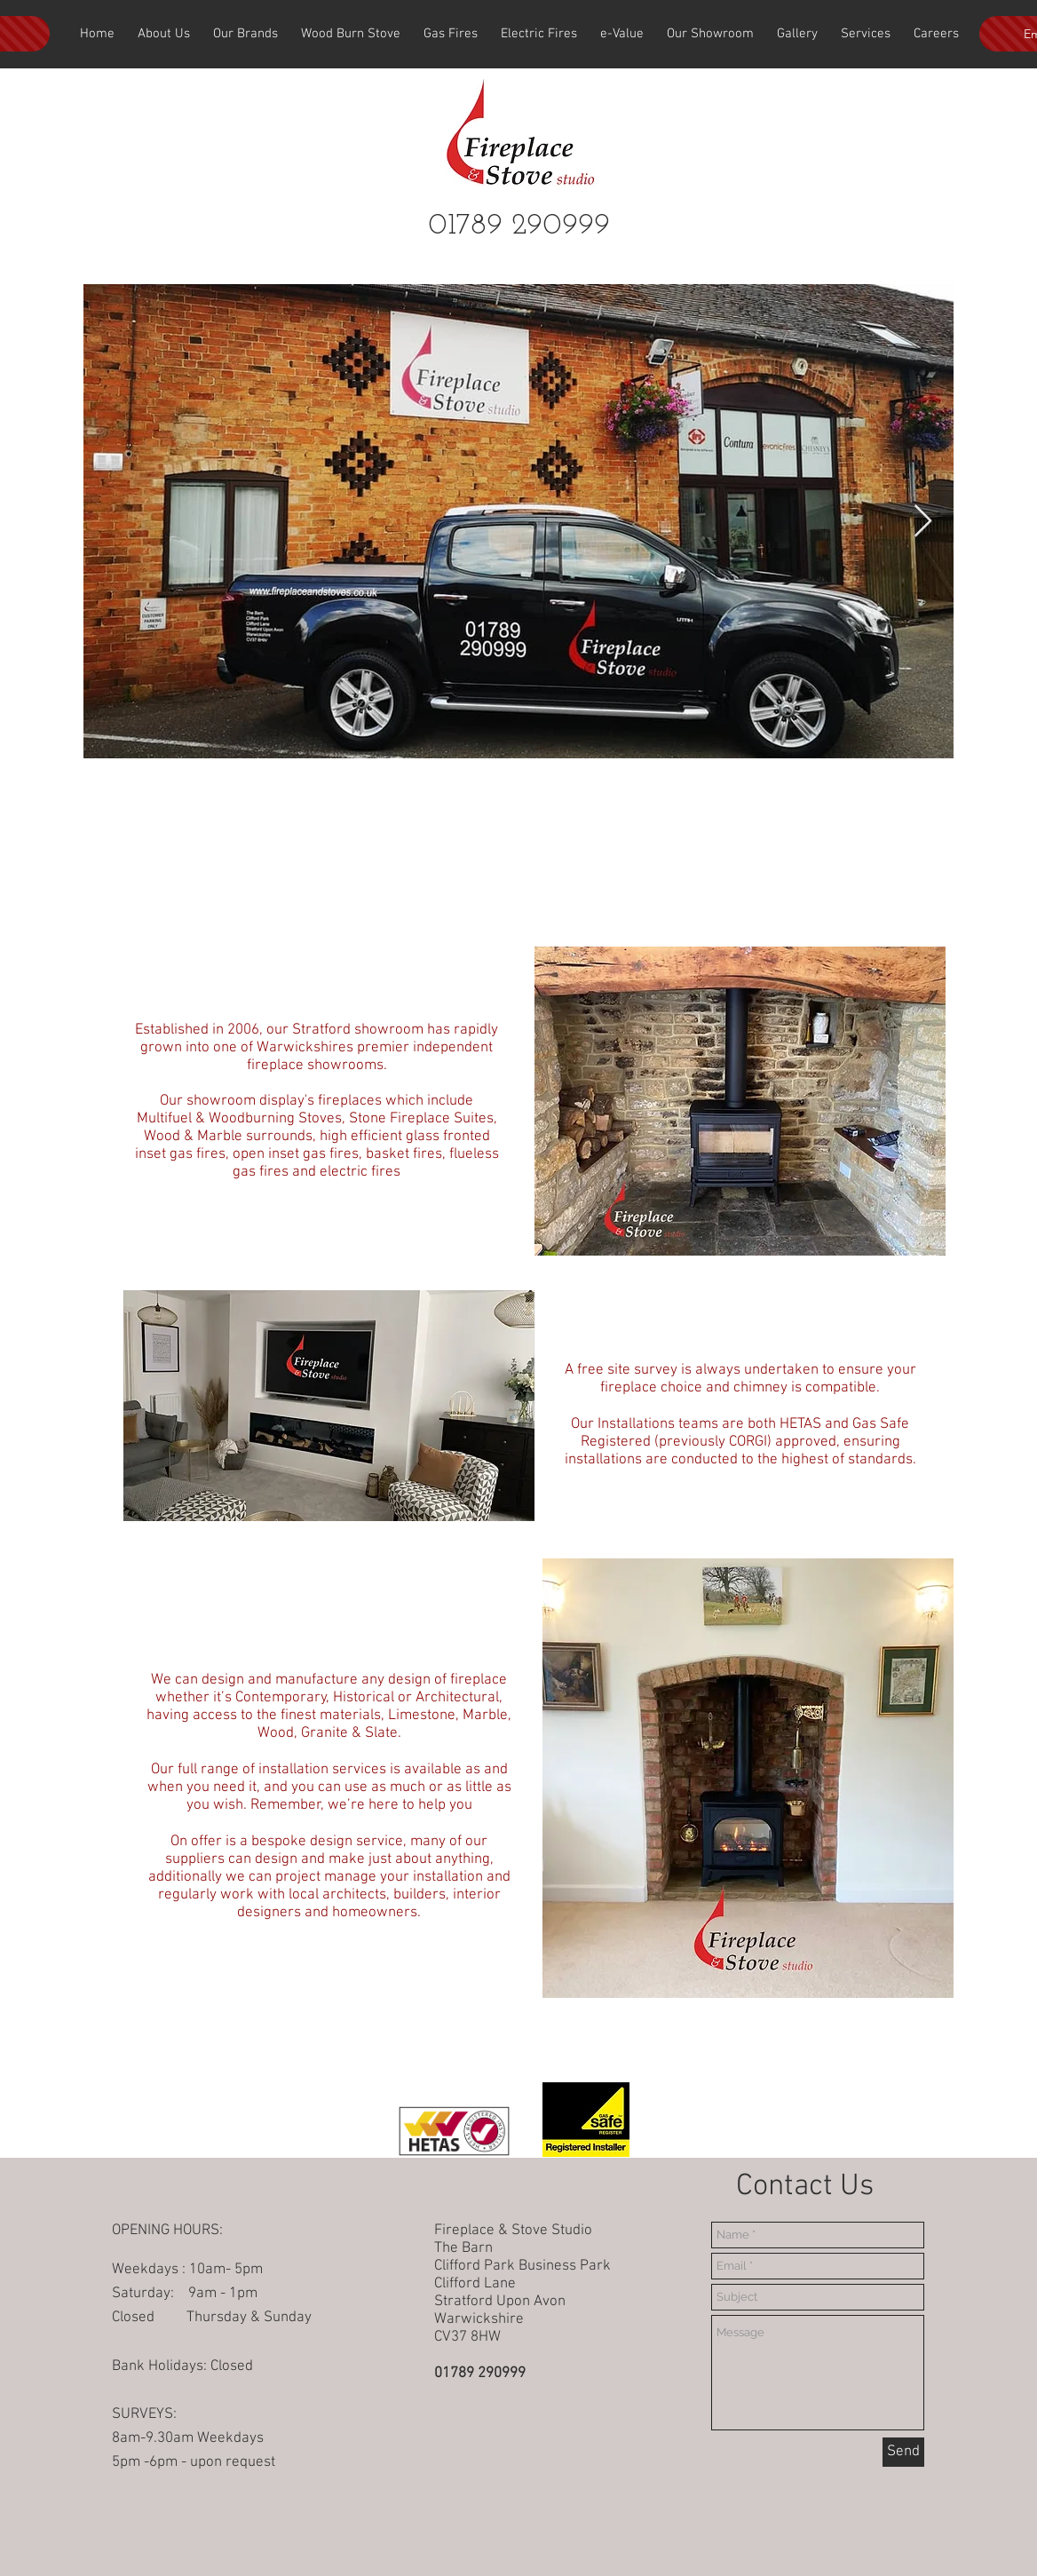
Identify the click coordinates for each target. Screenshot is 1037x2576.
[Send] (903, 2452)
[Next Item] (923, 521)
